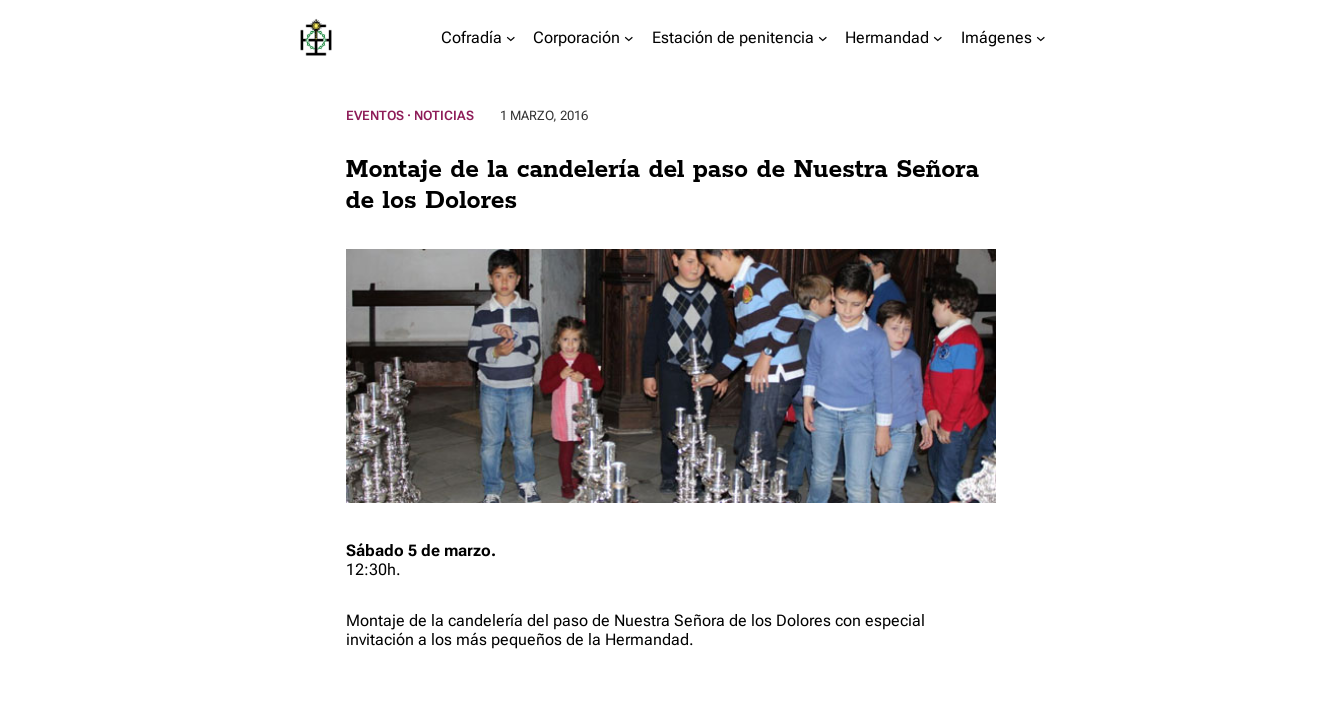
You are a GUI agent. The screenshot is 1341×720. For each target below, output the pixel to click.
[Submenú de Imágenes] (1041, 38)
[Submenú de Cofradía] (511, 38)
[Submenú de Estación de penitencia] (823, 38)
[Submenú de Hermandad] (938, 38)
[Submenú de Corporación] (629, 38)
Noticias (444, 115)
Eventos (375, 115)
